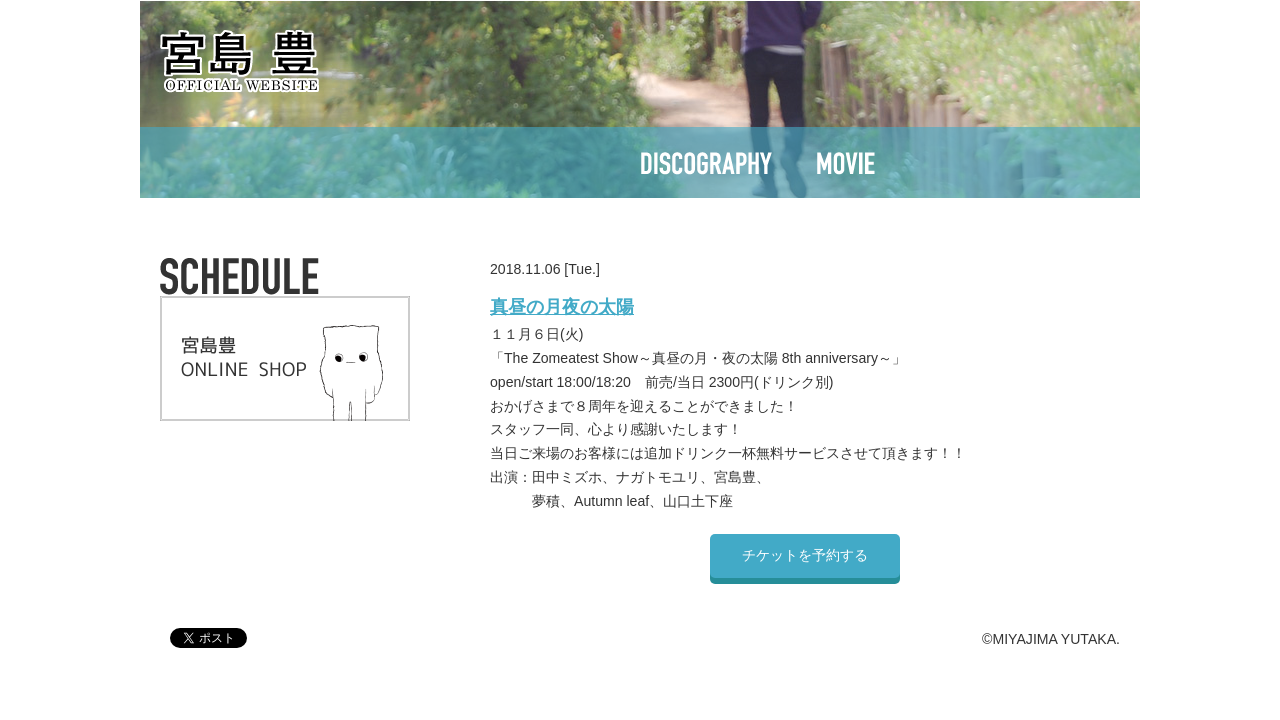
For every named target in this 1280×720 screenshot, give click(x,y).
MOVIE (845, 162)
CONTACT (964, 162)
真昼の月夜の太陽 (562, 307)
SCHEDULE (417, 162)
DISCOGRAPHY (703, 162)
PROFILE (551, 162)
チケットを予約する (805, 555)
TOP (300, 162)
